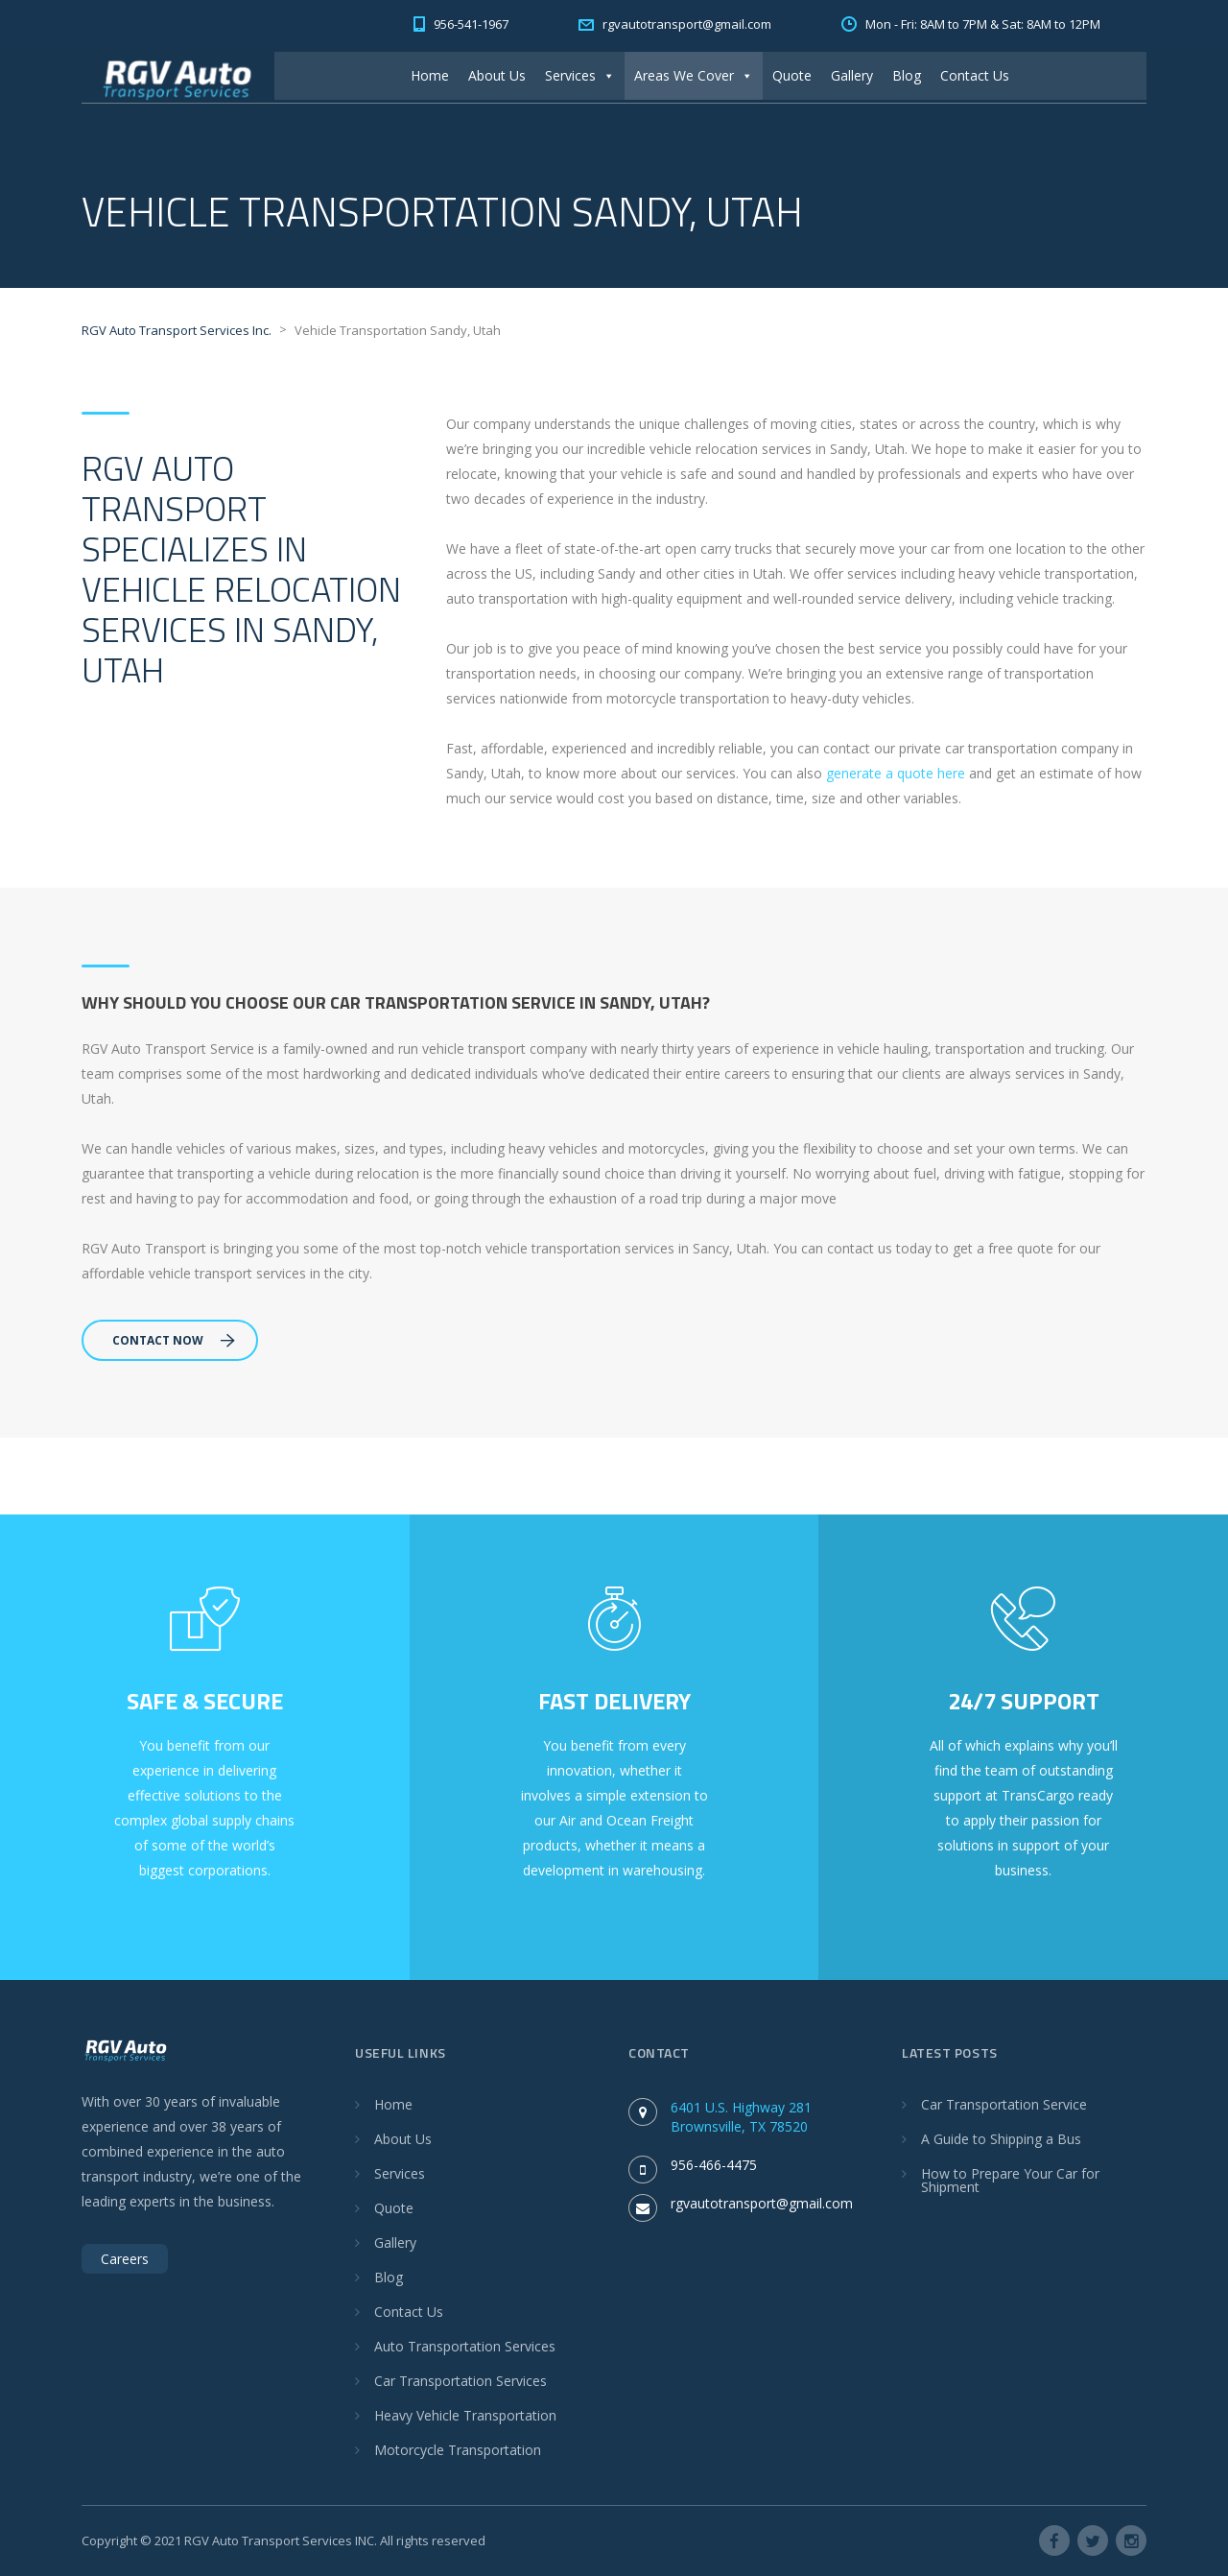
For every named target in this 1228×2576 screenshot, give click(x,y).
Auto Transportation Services (464, 2346)
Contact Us (974, 75)
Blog (906, 75)
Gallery (852, 75)
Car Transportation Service (1004, 2104)
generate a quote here (895, 773)
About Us (497, 75)
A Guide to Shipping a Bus (1001, 2139)
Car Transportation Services (460, 2381)
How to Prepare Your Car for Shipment (1010, 2180)
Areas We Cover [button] (693, 75)
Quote (792, 75)
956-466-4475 (714, 2165)
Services (580, 75)
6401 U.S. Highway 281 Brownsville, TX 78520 (741, 2116)
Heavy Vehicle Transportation (465, 2415)
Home (430, 75)
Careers (125, 2259)
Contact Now (173, 1340)
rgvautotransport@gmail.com (762, 2203)
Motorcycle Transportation (457, 2450)
